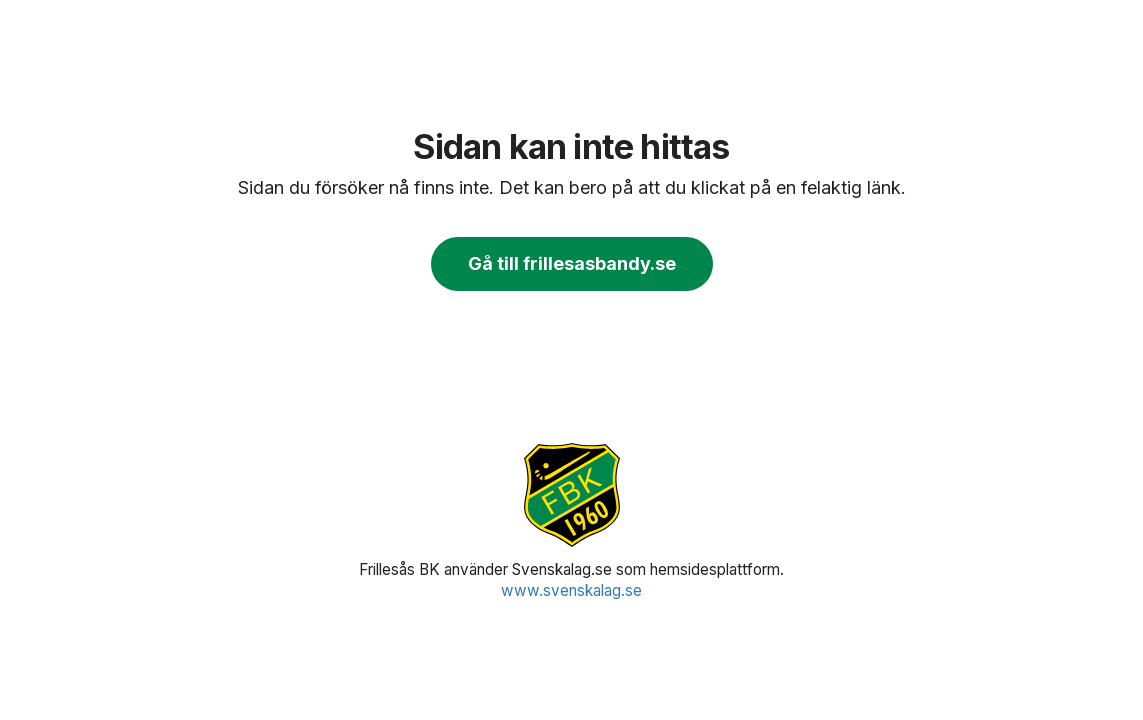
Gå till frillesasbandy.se (572, 263)
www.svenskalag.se (571, 590)
